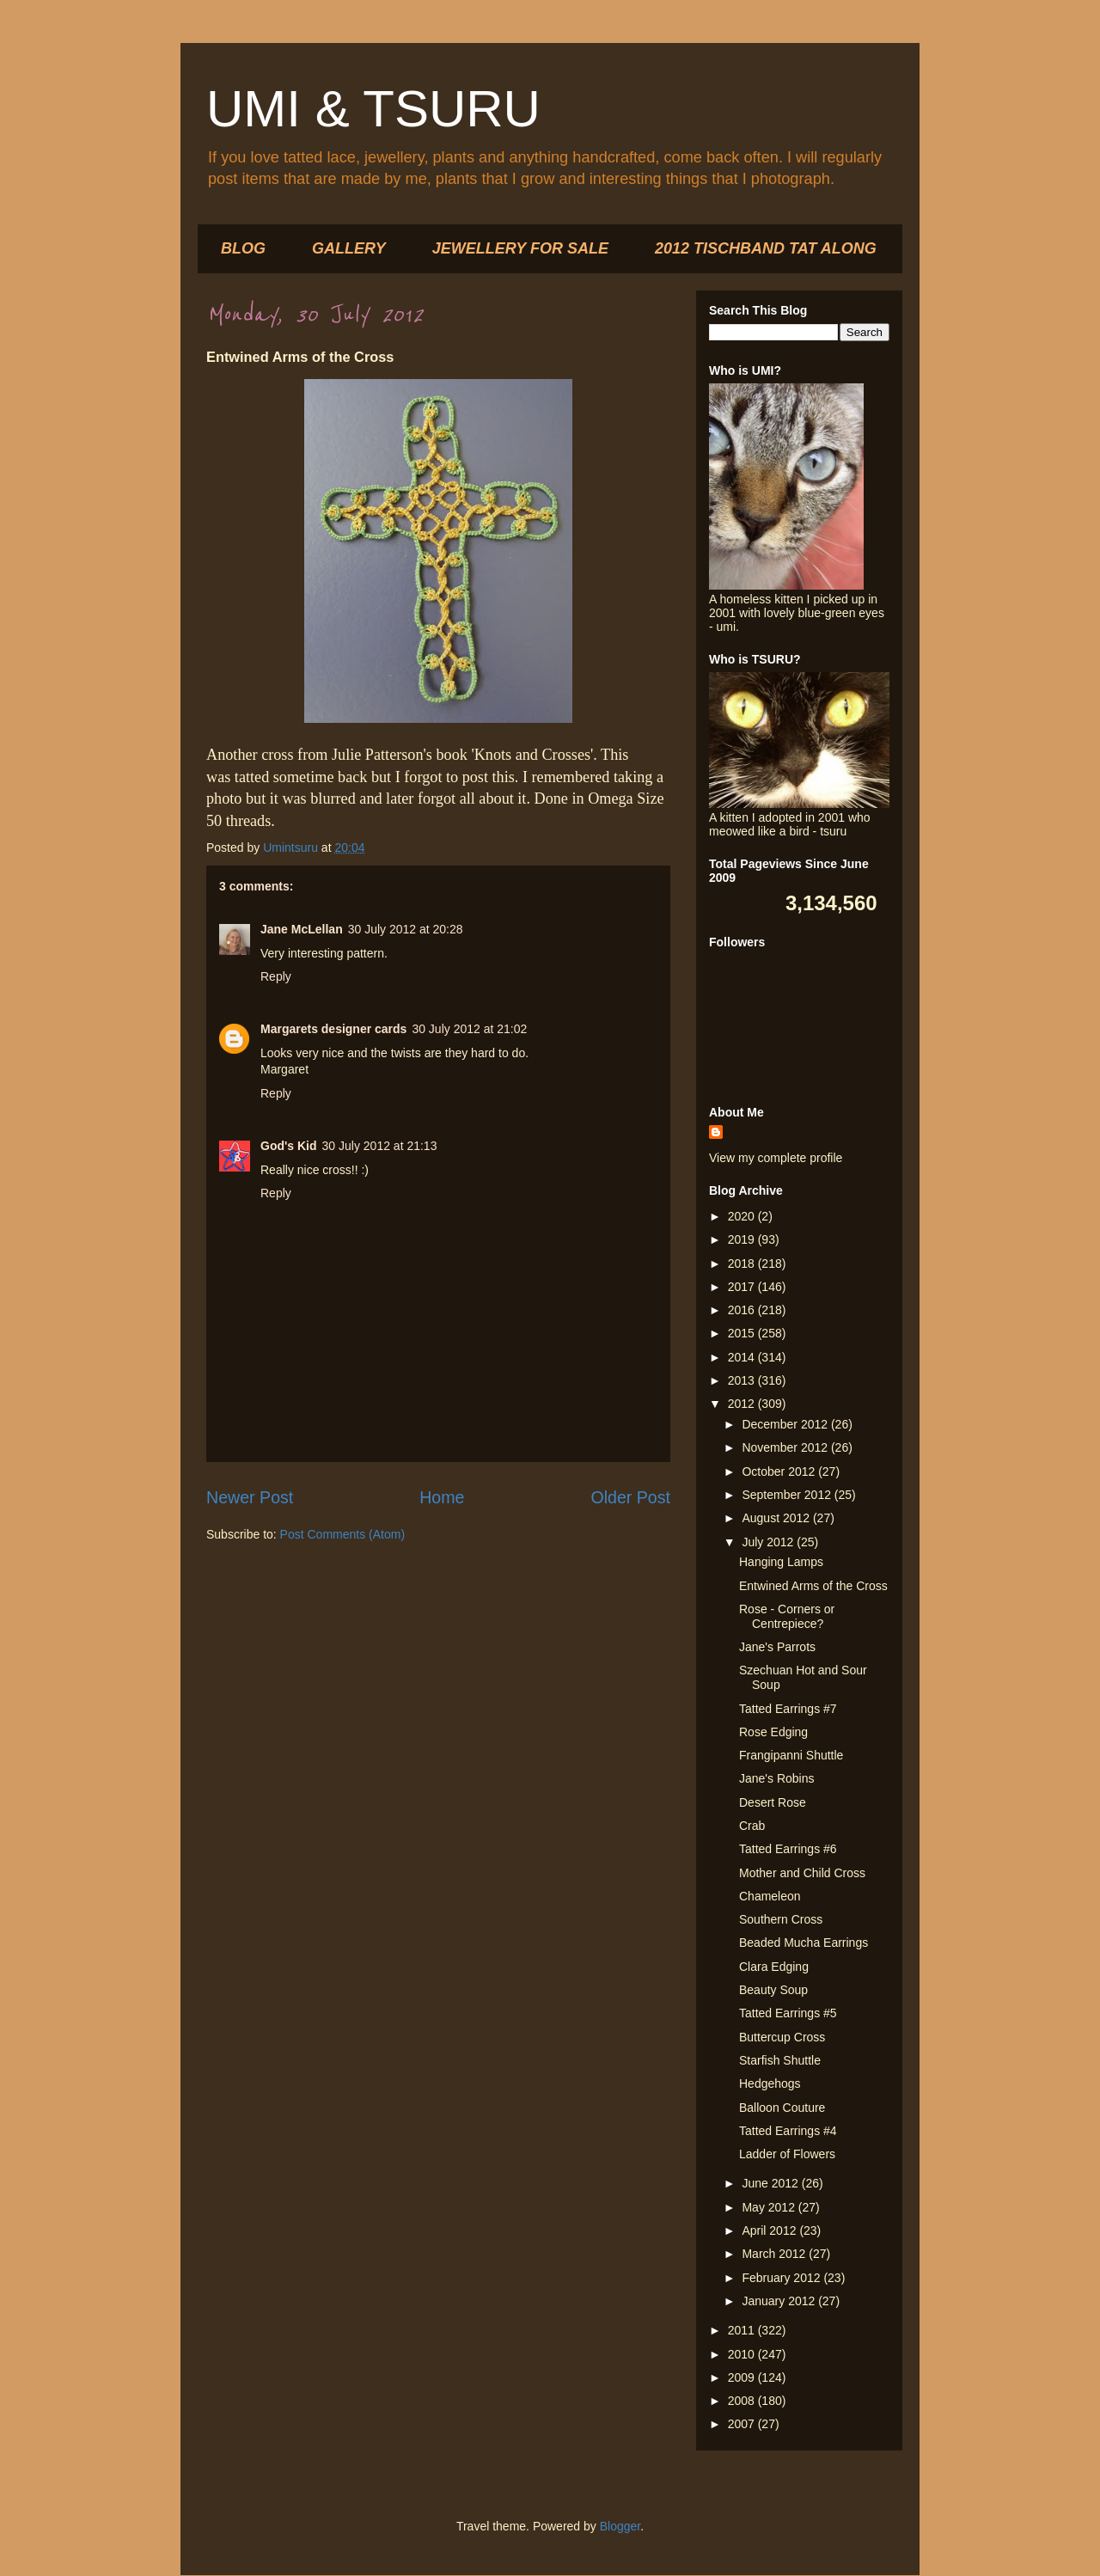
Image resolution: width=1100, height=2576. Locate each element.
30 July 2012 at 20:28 (405, 929)
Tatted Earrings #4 (788, 2131)
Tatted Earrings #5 (788, 2013)
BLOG (243, 248)
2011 (743, 2330)
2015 (743, 1333)
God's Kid (288, 1146)
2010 (743, 2354)
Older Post (630, 1497)
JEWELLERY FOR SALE (520, 248)
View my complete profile (775, 1158)
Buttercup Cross (782, 2037)
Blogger (620, 2526)
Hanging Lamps (781, 1562)
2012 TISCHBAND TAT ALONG (766, 248)
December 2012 (786, 1424)
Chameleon (770, 1896)
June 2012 (771, 2183)
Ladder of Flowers (787, 2154)
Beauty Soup (773, 1990)
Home (441, 1497)
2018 (743, 1263)
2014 (743, 1357)
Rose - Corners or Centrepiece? (786, 1616)
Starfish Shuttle (780, 2060)
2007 (743, 2424)
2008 (743, 2401)
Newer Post (249, 1497)
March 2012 (775, 2254)
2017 (743, 1287)
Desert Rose (772, 1802)
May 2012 (770, 2207)
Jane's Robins (777, 1778)
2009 (743, 2377)
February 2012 (782, 2278)
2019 (743, 1239)
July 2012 (769, 1542)
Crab (752, 1826)
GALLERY (349, 248)
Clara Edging (774, 1966)
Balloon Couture (782, 2107)
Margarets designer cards (333, 1029)
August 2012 (777, 1518)
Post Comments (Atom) (342, 1534)
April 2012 (770, 2230)
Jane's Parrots (777, 1647)
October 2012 (780, 1471)
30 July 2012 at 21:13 (379, 1146)
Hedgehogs (770, 2083)
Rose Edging (773, 1732)
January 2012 (780, 2301)
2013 (743, 1380)
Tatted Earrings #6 (788, 1849)
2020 (743, 1216)
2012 (743, 1403)
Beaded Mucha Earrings (803, 1942)
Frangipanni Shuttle (791, 1755)
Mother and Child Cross (802, 1873)
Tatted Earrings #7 (788, 1709)
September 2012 (788, 1495)
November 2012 (786, 1447)
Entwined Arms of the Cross (813, 1586)
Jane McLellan (301, 929)
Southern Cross (780, 1919)
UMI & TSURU (373, 109)
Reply (275, 976)
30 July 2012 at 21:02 (469, 1029)
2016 (743, 1310)
